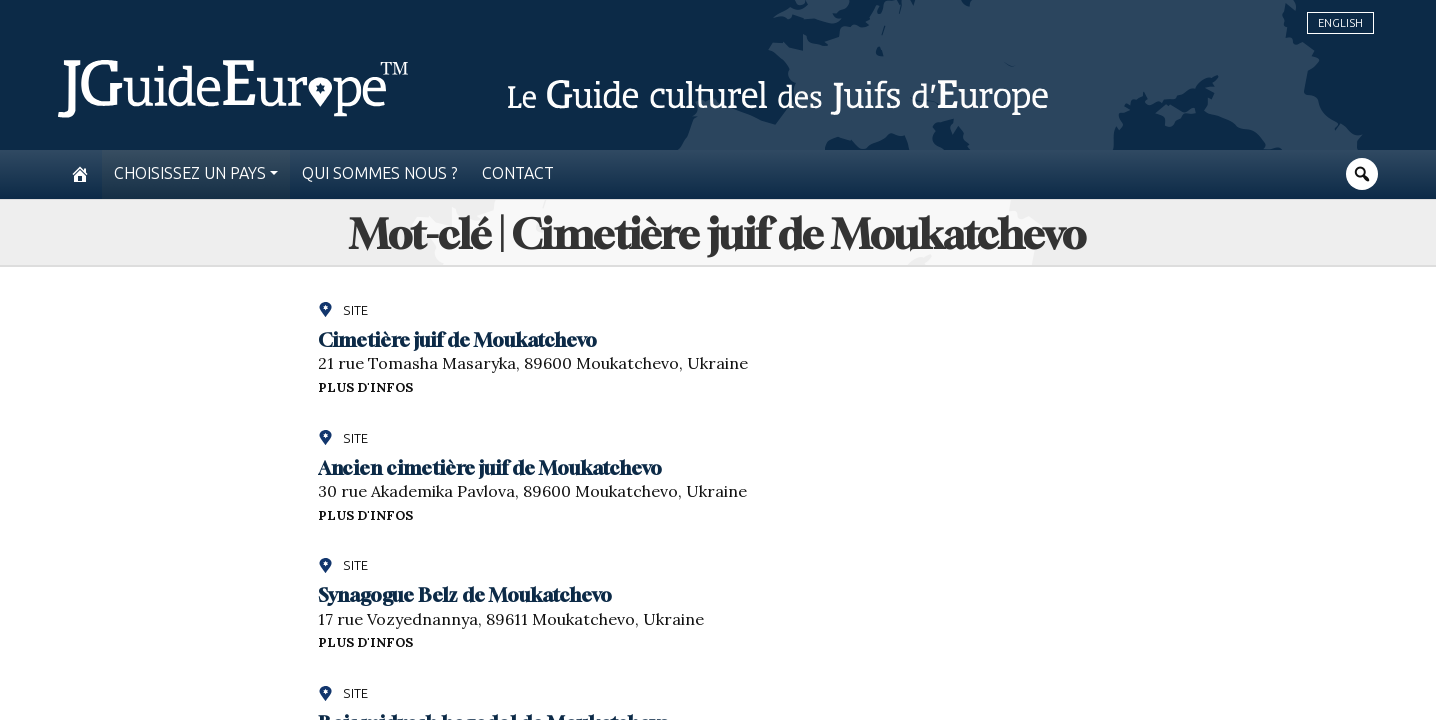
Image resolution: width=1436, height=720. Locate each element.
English (1340, 23)
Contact (518, 173)
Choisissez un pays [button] (190, 173)
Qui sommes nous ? (380, 173)
